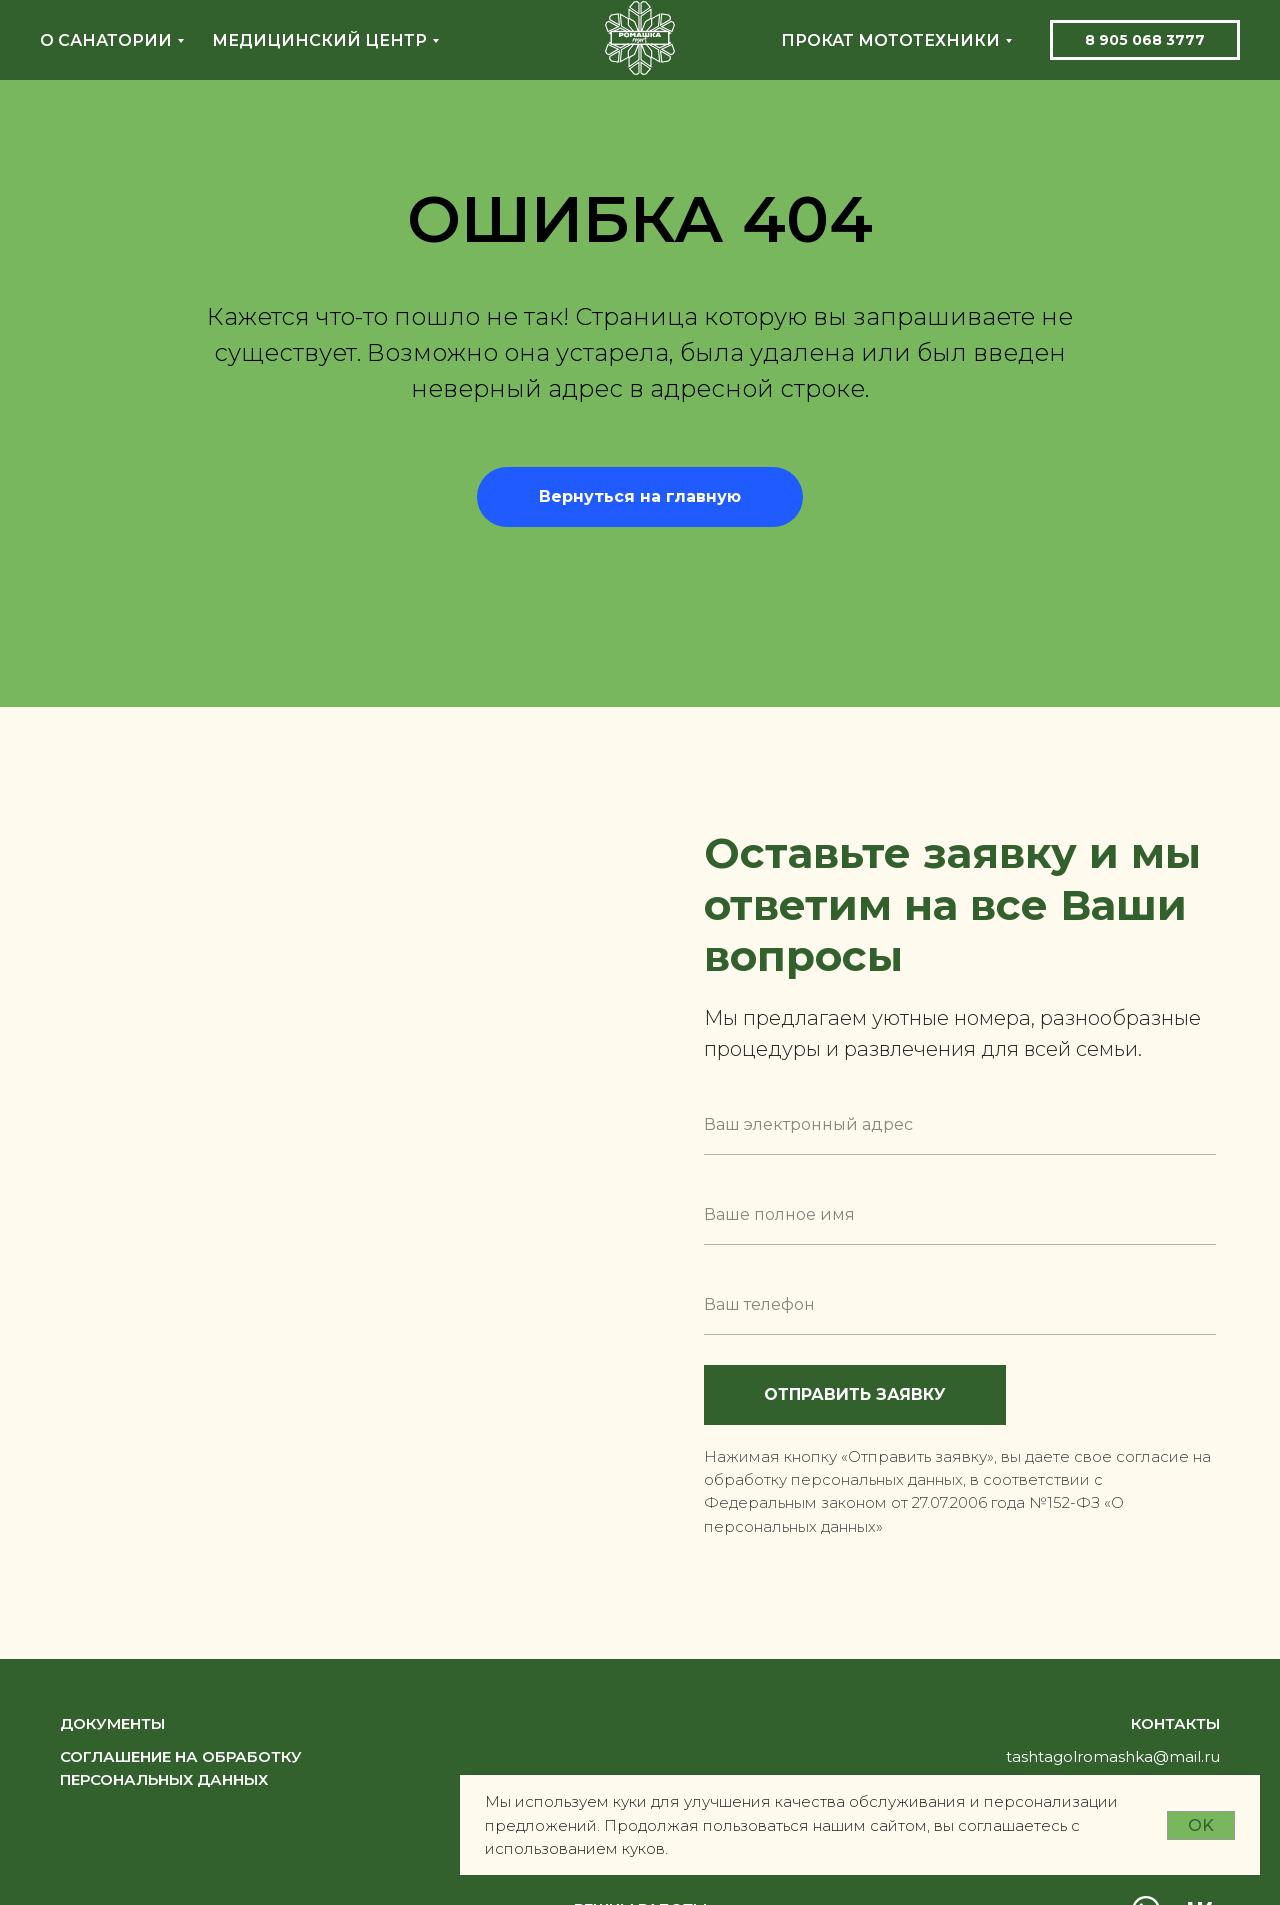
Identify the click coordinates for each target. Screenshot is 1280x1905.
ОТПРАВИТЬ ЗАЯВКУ (885, 1395)
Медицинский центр (319, 40)
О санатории (106, 40)
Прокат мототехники (890, 40)
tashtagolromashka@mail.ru (1113, 1756)
